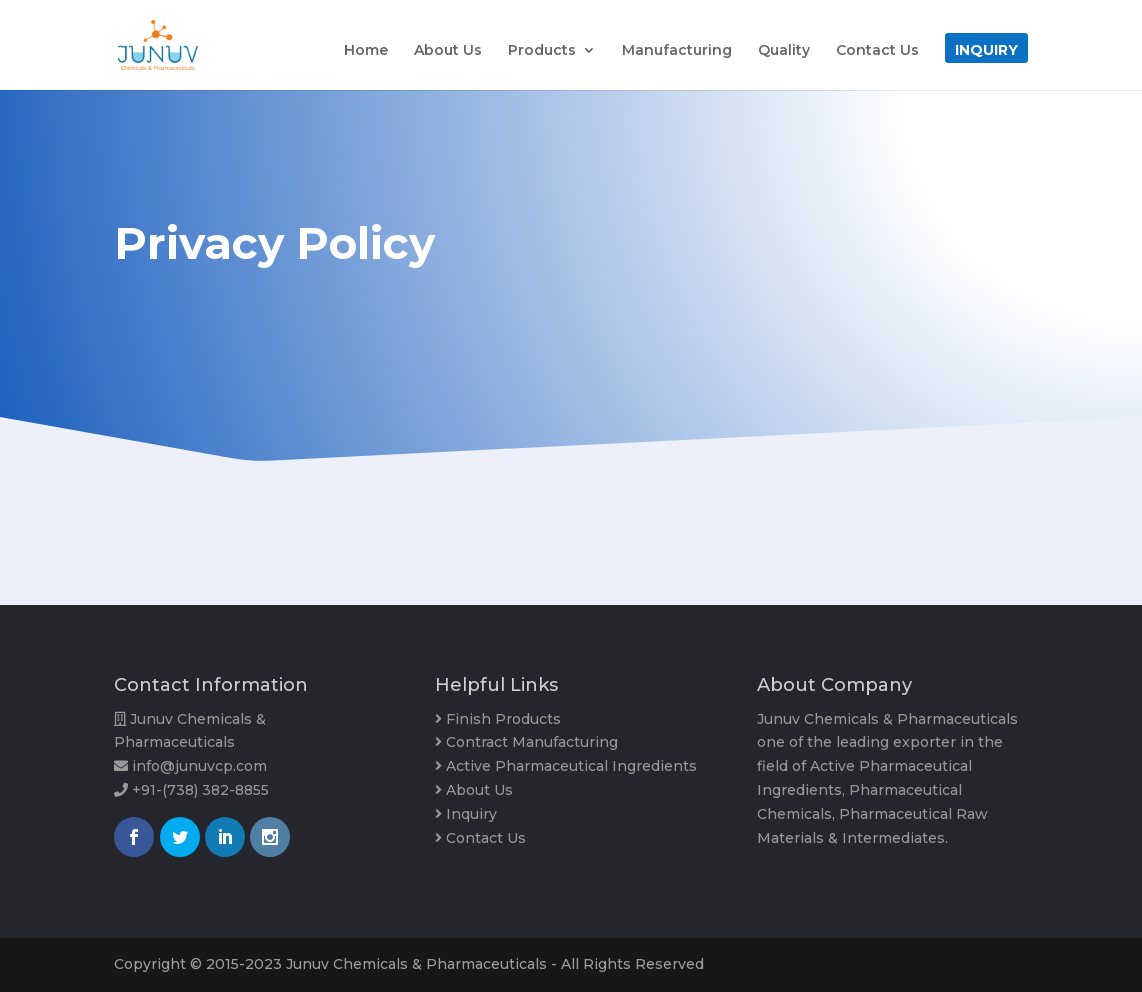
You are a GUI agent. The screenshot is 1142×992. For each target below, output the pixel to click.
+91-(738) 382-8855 (200, 790)
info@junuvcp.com (199, 766)
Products (542, 51)
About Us (448, 51)
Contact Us (877, 51)
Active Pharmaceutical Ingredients (571, 766)
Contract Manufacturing (532, 742)
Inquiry (986, 51)
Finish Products (503, 719)
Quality (784, 51)
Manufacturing (677, 51)
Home (366, 51)
